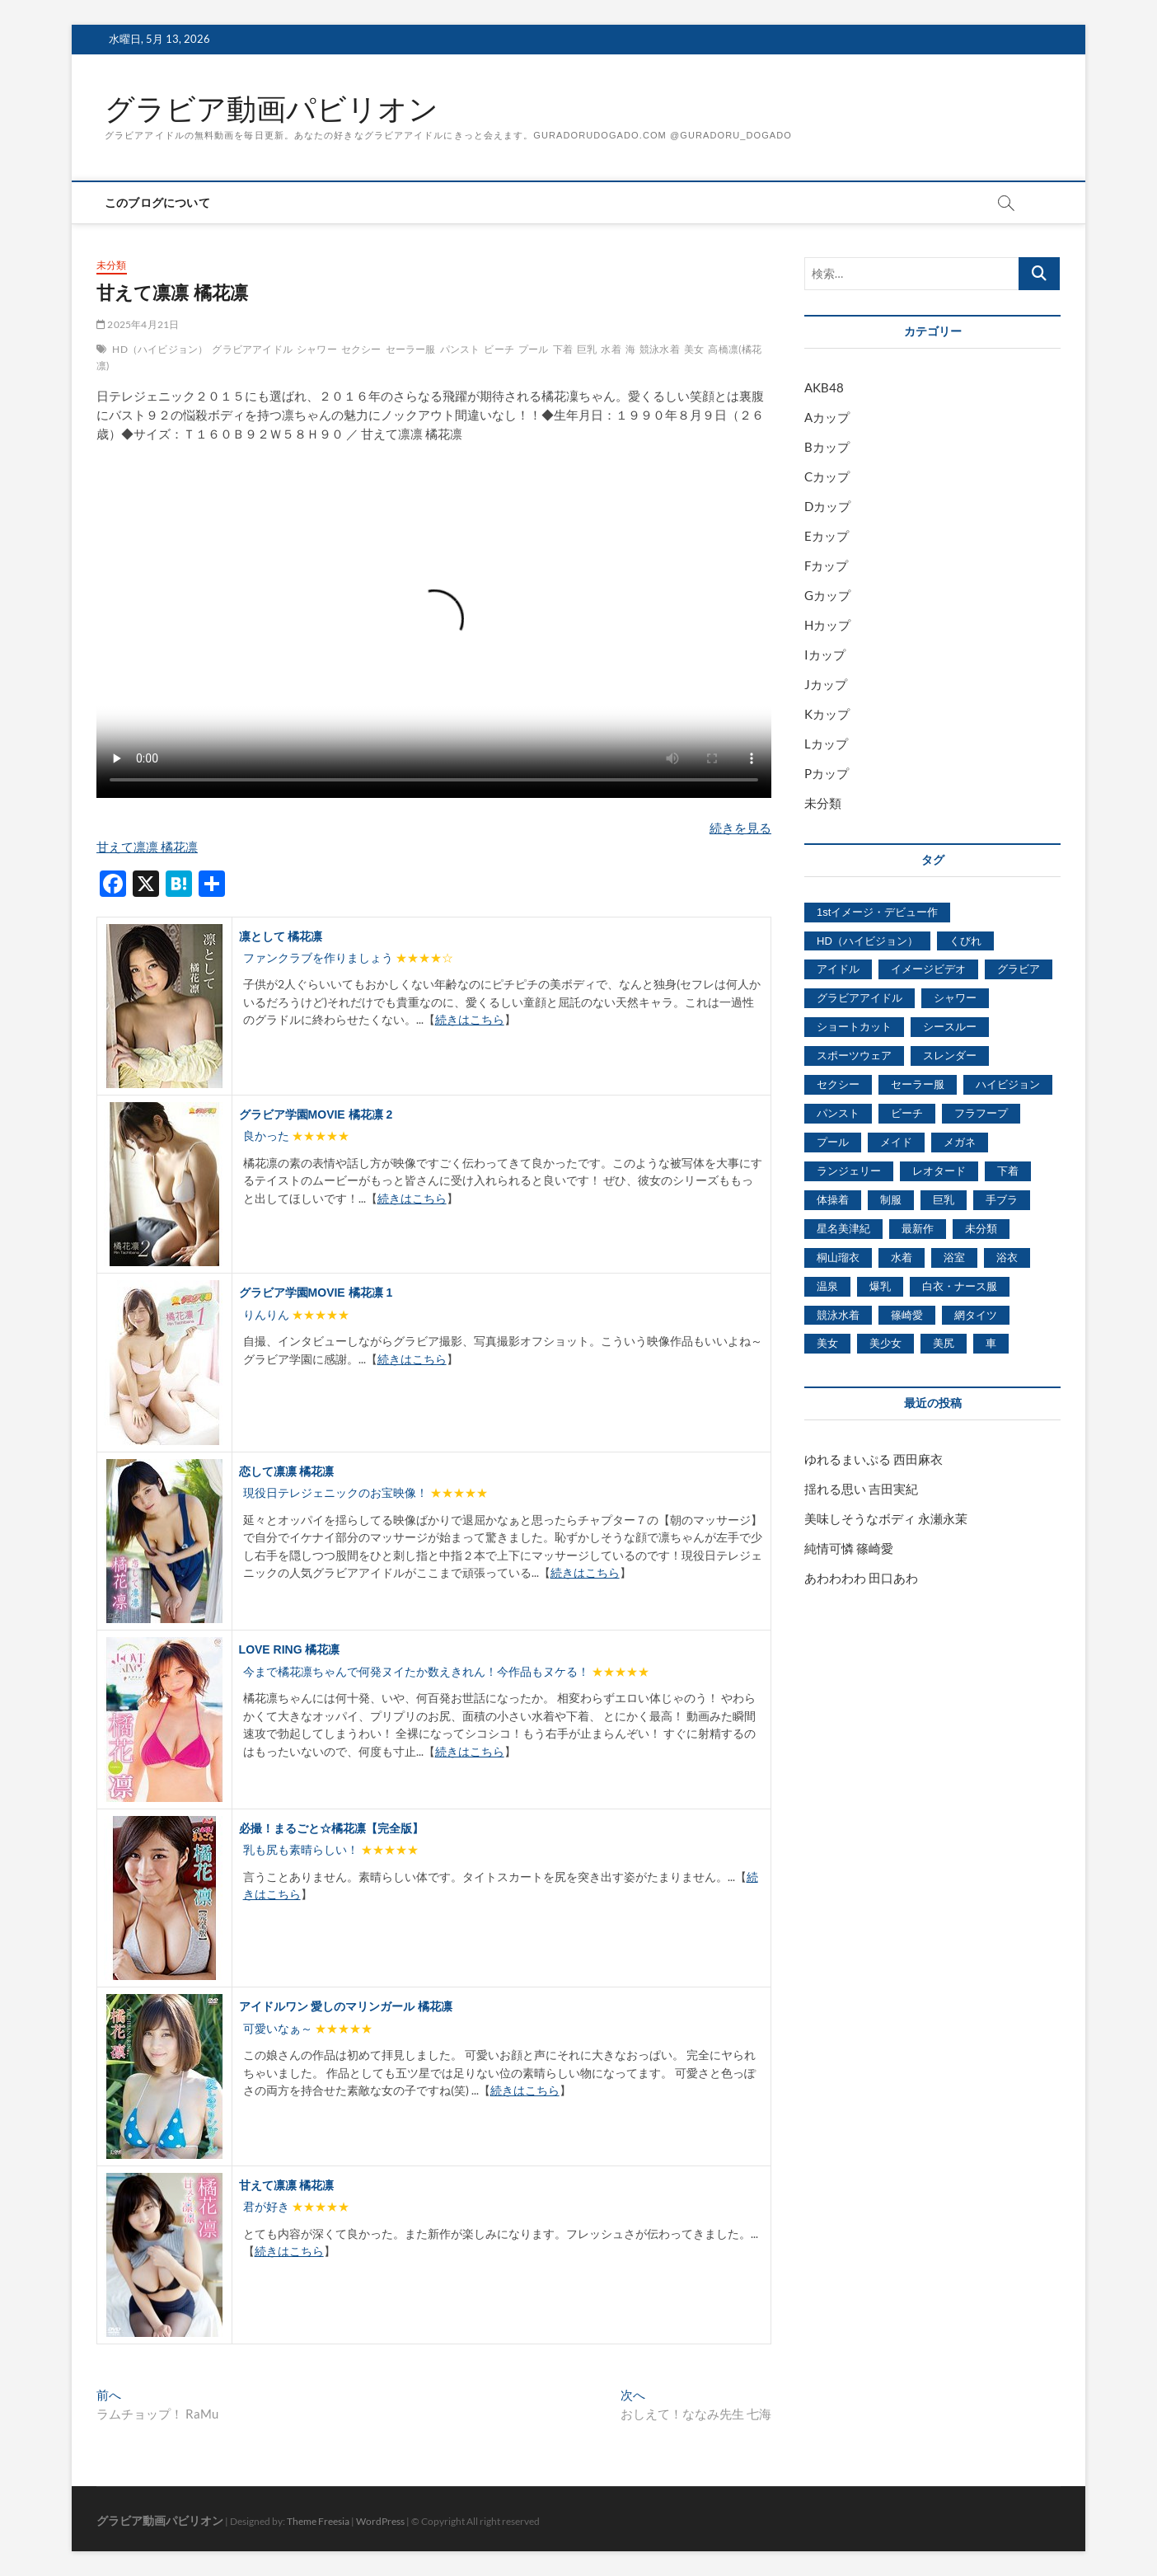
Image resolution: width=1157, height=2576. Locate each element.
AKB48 (824, 387)
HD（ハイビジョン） (160, 349)
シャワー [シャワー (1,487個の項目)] (955, 998)
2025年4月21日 (137, 324)
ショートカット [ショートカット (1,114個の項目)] (854, 1027)
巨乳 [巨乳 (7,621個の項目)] (943, 1200)
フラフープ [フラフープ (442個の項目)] (981, 1113)
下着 (563, 349)
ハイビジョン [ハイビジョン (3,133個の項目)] (1008, 1084)
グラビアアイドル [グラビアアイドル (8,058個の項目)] (859, 998)
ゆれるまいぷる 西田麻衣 (873, 1459)
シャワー (317, 349)
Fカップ (826, 565)
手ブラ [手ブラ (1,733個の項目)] (1002, 1200)
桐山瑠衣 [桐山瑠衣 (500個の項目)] (838, 1257)
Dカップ (827, 506)
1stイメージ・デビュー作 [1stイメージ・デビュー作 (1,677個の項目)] (877, 912)
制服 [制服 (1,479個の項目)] (891, 1200)
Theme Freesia (318, 2521)
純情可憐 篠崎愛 (848, 1548)
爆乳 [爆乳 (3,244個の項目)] (880, 1286)
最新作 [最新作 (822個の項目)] (918, 1228)
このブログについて (157, 202)
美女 (694, 349)
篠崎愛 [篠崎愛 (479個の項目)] (907, 1315)
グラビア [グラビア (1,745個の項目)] (1018, 969)
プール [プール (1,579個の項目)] (833, 1142)
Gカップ (827, 595)
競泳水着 (659, 349)
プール (533, 349)
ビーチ (499, 349)
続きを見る (740, 827)
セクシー (361, 349)
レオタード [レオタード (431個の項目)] (939, 1171)
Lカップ (826, 743)
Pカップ (826, 773)
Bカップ (827, 446)
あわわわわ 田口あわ (861, 1577)
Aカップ (827, 417)
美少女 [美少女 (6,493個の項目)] (885, 1343)
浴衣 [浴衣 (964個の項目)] (1007, 1257)
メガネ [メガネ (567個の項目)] (960, 1142)
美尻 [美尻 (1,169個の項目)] (943, 1343)
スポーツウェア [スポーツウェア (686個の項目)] (854, 1055)
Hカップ (827, 624)
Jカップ (825, 684)
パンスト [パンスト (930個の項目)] (838, 1113)
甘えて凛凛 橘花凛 (147, 846)
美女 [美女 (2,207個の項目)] (827, 1343)
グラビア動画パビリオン (271, 109)
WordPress (380, 2521)
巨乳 (587, 349)
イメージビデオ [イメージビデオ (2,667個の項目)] (928, 969)
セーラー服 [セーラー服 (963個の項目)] (917, 1084)
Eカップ (826, 535)
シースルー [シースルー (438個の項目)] (950, 1027)
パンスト (460, 349)
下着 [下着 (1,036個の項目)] (1008, 1171)
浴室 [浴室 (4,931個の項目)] (954, 1257)
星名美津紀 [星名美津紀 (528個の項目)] (843, 1228)
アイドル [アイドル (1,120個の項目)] (838, 969)
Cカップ (827, 476)
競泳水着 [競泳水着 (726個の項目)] (838, 1315)
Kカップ (827, 713)
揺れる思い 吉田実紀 (861, 1488)
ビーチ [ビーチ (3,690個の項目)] (907, 1113)
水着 (611, 349)
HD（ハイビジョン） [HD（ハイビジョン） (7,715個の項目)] (867, 941)
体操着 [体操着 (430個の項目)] (833, 1200)
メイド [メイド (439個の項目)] (896, 1142)
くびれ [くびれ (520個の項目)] (965, 941)
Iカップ (825, 654)
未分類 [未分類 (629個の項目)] (981, 1228)
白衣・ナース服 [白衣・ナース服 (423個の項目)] (959, 1286)
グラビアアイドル (252, 349)
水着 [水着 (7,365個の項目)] (901, 1257)
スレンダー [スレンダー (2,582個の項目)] (950, 1055)
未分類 (111, 265)
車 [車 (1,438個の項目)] (991, 1343)
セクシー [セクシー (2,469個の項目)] (838, 1084)
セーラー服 (411, 349)
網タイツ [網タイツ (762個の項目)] (975, 1315)
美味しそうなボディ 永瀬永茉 (885, 1518)
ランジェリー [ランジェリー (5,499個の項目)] (849, 1171)
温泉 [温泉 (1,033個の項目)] (827, 1286)
